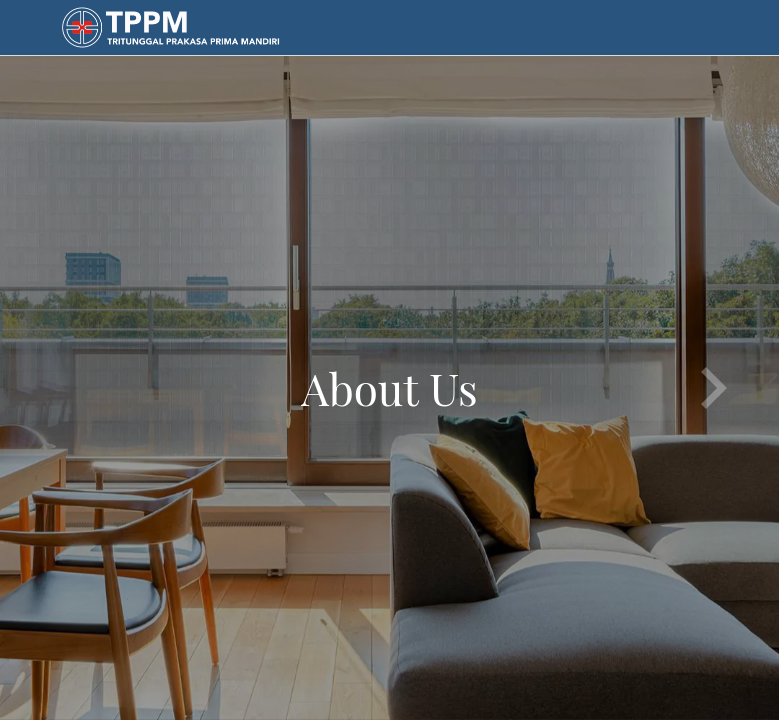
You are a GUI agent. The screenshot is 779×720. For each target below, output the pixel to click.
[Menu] (28, 28)
